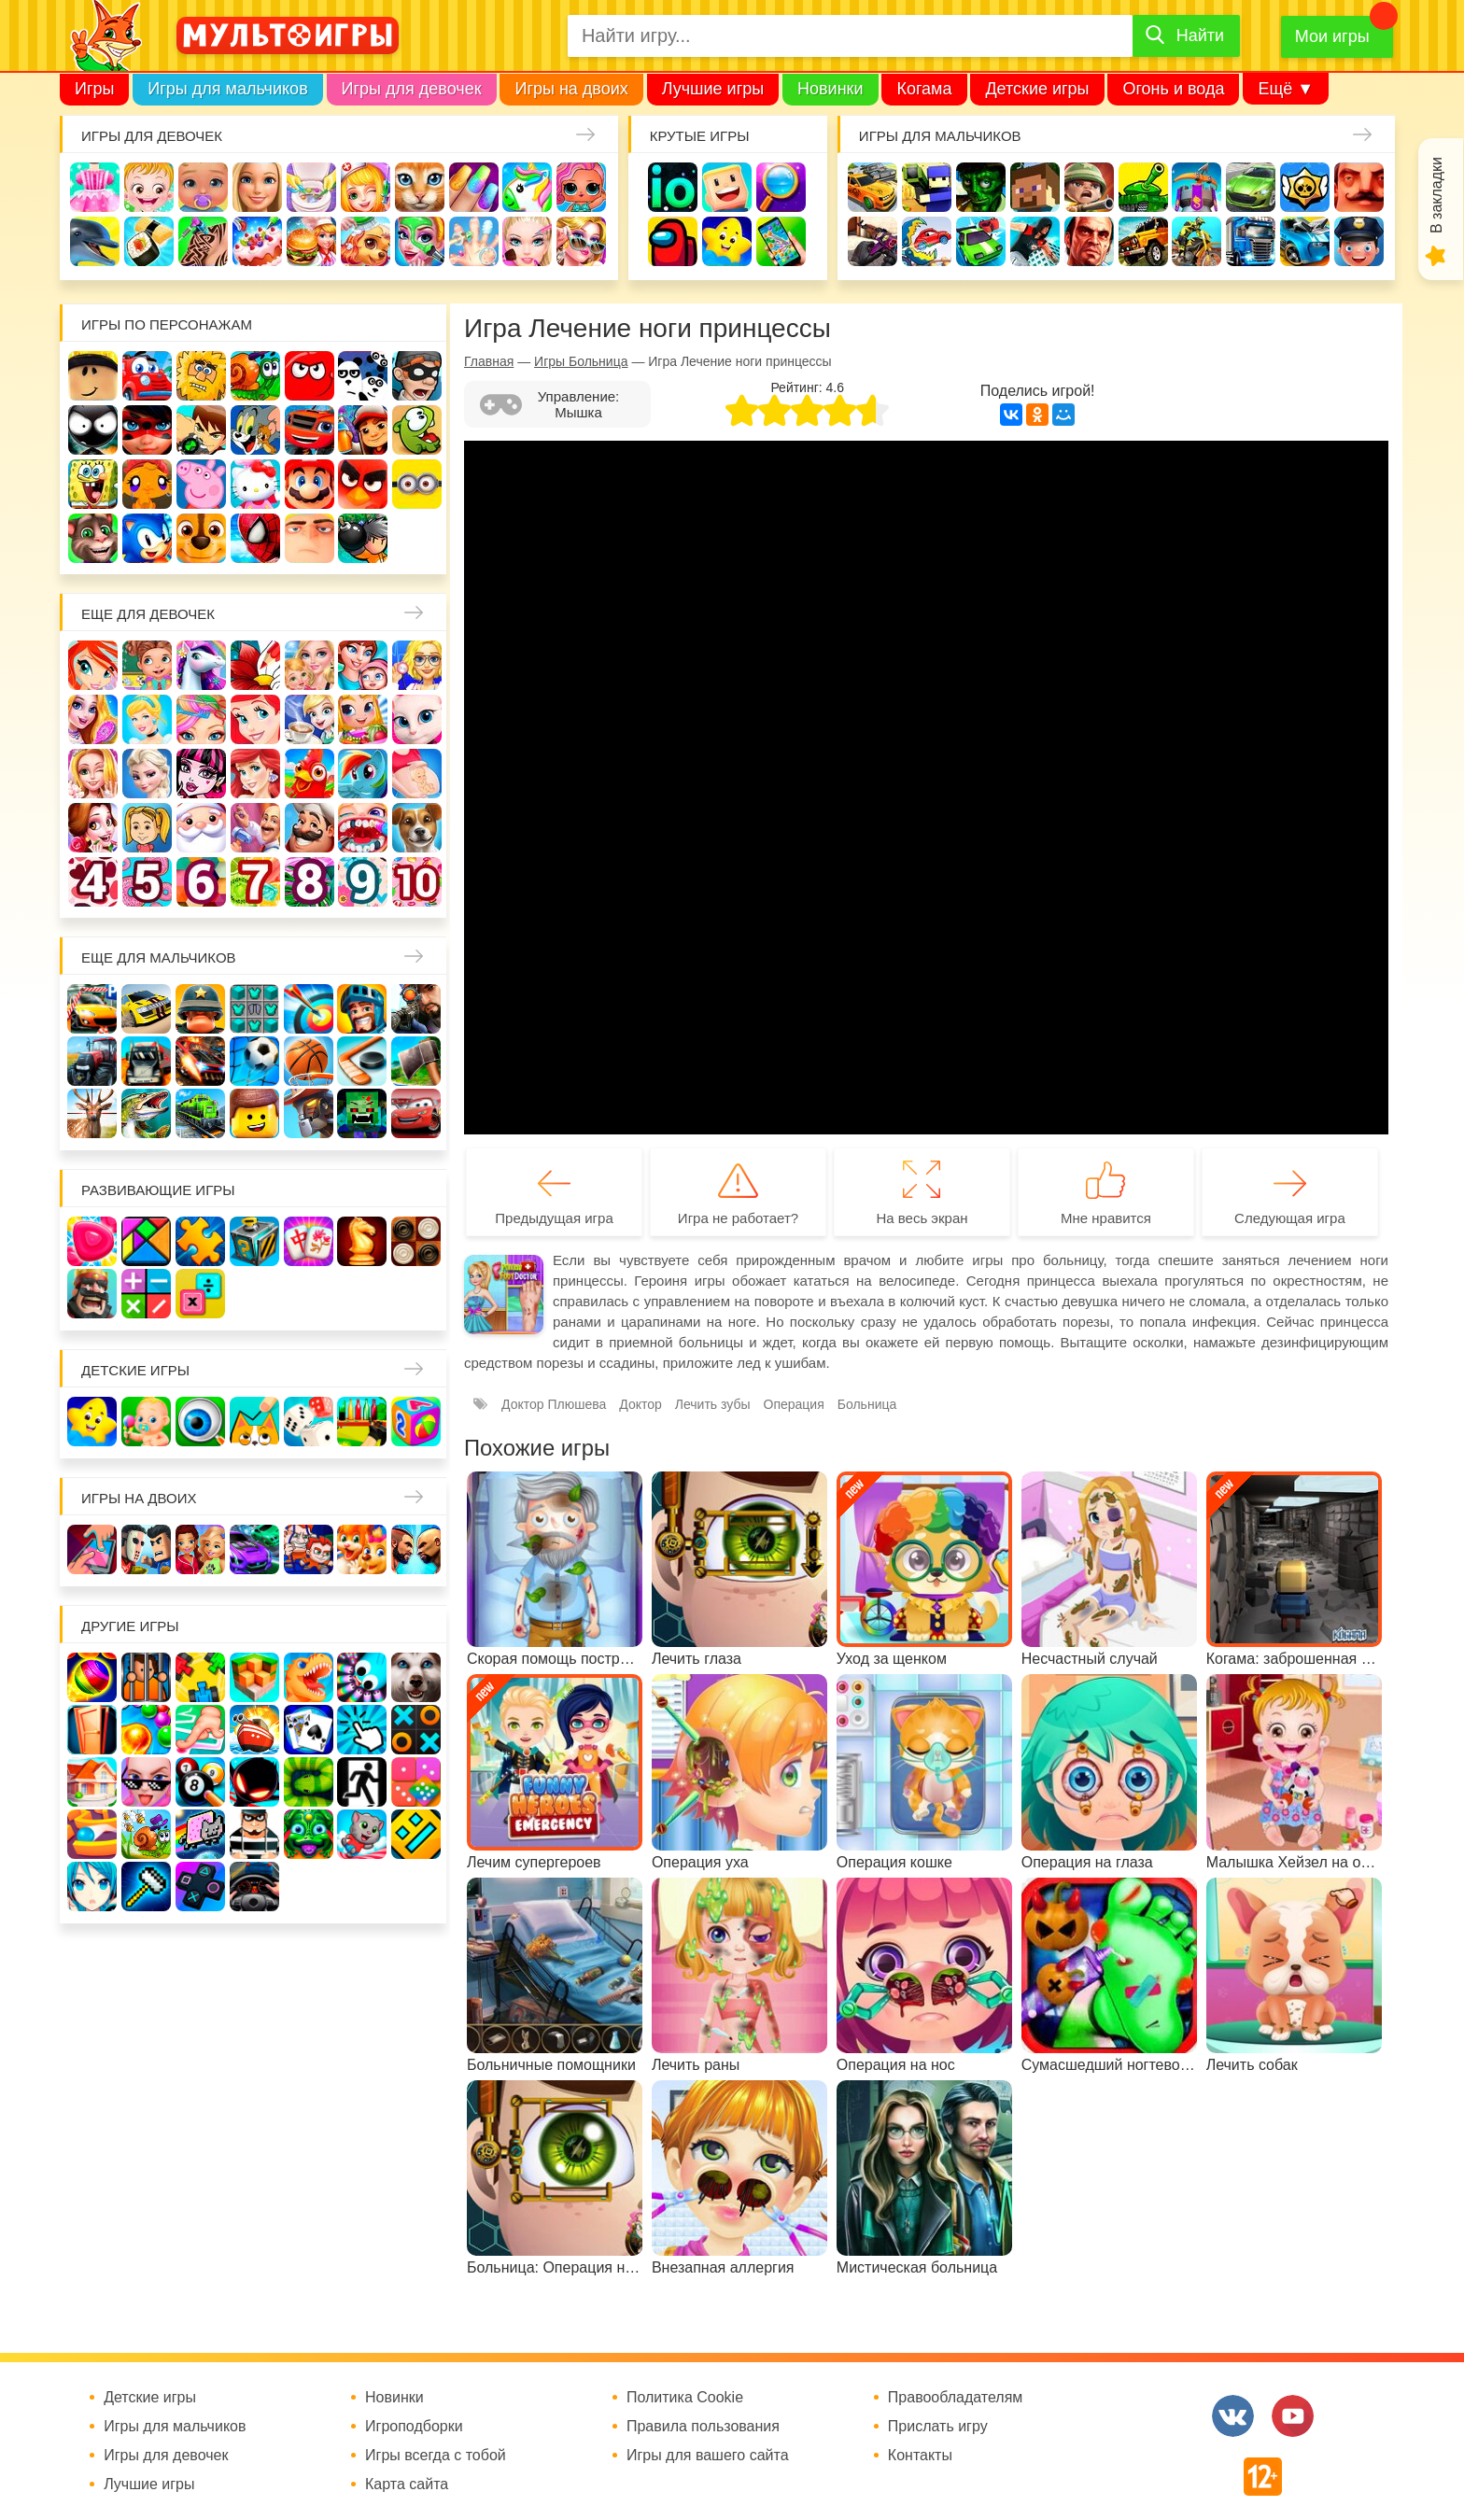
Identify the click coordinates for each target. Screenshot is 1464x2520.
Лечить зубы (362, 827)
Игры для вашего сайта (707, 2455)
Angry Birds (362, 484)
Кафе (309, 719)
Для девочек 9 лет (362, 882)
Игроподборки (414, 2426)
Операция (474, 241)
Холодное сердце (147, 773)
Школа (147, 665)
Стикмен (93, 430)
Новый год (201, 827)
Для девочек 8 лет (309, 882)
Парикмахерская (201, 719)
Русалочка (255, 719)
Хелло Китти (255, 484)
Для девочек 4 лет (93, 882)
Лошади (201, 665)
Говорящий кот (93, 538)
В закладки (1436, 195)
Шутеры (872, 241)
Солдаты (1089, 187)
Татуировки (203, 241)
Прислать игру (938, 2426)
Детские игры (1037, 88)
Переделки (255, 827)
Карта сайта (406, 2484)
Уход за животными (365, 241)
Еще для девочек (148, 614)
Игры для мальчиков (227, 88)
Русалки (255, 773)
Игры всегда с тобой (435, 2455)
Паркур (1035, 241)
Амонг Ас (672, 241)
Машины (1250, 187)
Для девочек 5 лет (147, 882)
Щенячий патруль (201, 538)
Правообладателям (955, 2397)
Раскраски (255, 665)
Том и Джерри (255, 430)
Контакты (920, 2455)
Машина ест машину (926, 241)
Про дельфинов (95, 241)
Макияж (527, 241)
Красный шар (309, 376)
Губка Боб (93, 484)
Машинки (981, 241)
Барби (257, 187)
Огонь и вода (1173, 88)
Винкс (93, 665)
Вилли (147, 376)
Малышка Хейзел (149, 187)
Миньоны (417, 484)
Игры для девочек (412, 88)
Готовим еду (311, 241)
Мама (362, 665)
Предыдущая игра (553, 1218)
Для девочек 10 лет (417, 882)
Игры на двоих (570, 88)
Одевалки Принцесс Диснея (93, 827)
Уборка (311, 187)
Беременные (417, 773)
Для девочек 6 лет (201, 882)
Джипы (1143, 241)
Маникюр (474, 187)
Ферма (309, 773)
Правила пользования (703, 2426)
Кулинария (149, 241)
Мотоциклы (1196, 241)
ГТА (1089, 241)
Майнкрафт (1035, 187)
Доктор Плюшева (553, 1404)
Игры (94, 88)
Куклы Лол (581, 187)
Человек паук (255, 538)
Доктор (365, 187)
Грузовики (1250, 241)
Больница (417, 665)
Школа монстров (201, 773)
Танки (1143, 187)
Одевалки (95, 187)
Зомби (981, 187)
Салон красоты (419, 241)
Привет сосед (1359, 187)
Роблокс (93, 376)
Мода (581, 241)
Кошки (419, 187)
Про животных (417, 827)
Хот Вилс (1305, 241)
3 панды (362, 376)
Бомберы (362, 538)
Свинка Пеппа (201, 484)
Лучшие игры (713, 88)
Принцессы (147, 719)
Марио (309, 484)
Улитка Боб (255, 376)
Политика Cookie (684, 2397)
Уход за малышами (203, 187)
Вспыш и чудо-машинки (309, 430)
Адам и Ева (201, 376)
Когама (923, 88)
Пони (362, 773)
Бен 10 (201, 430)
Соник (147, 538)
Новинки (830, 88)
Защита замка (1196, 187)
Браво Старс (1305, 187)
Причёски (93, 719)
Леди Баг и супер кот (147, 430)
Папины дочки (147, 827)
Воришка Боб (417, 376)
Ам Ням (417, 430)
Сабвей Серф (362, 430)
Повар (309, 827)
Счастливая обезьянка (147, 484)
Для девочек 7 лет (255, 882)
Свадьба (93, 773)
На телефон (781, 241)
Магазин (362, 719)
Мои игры (1332, 36)
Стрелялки (926, 187)
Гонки (872, 187)
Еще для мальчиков (158, 957)
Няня (309, 665)
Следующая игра (1289, 1218)
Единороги (527, 187)
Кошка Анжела (417, 719)
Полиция (1359, 241)
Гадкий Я (309, 538)
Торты (257, 241)
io (672, 187)
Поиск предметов (781, 187)
